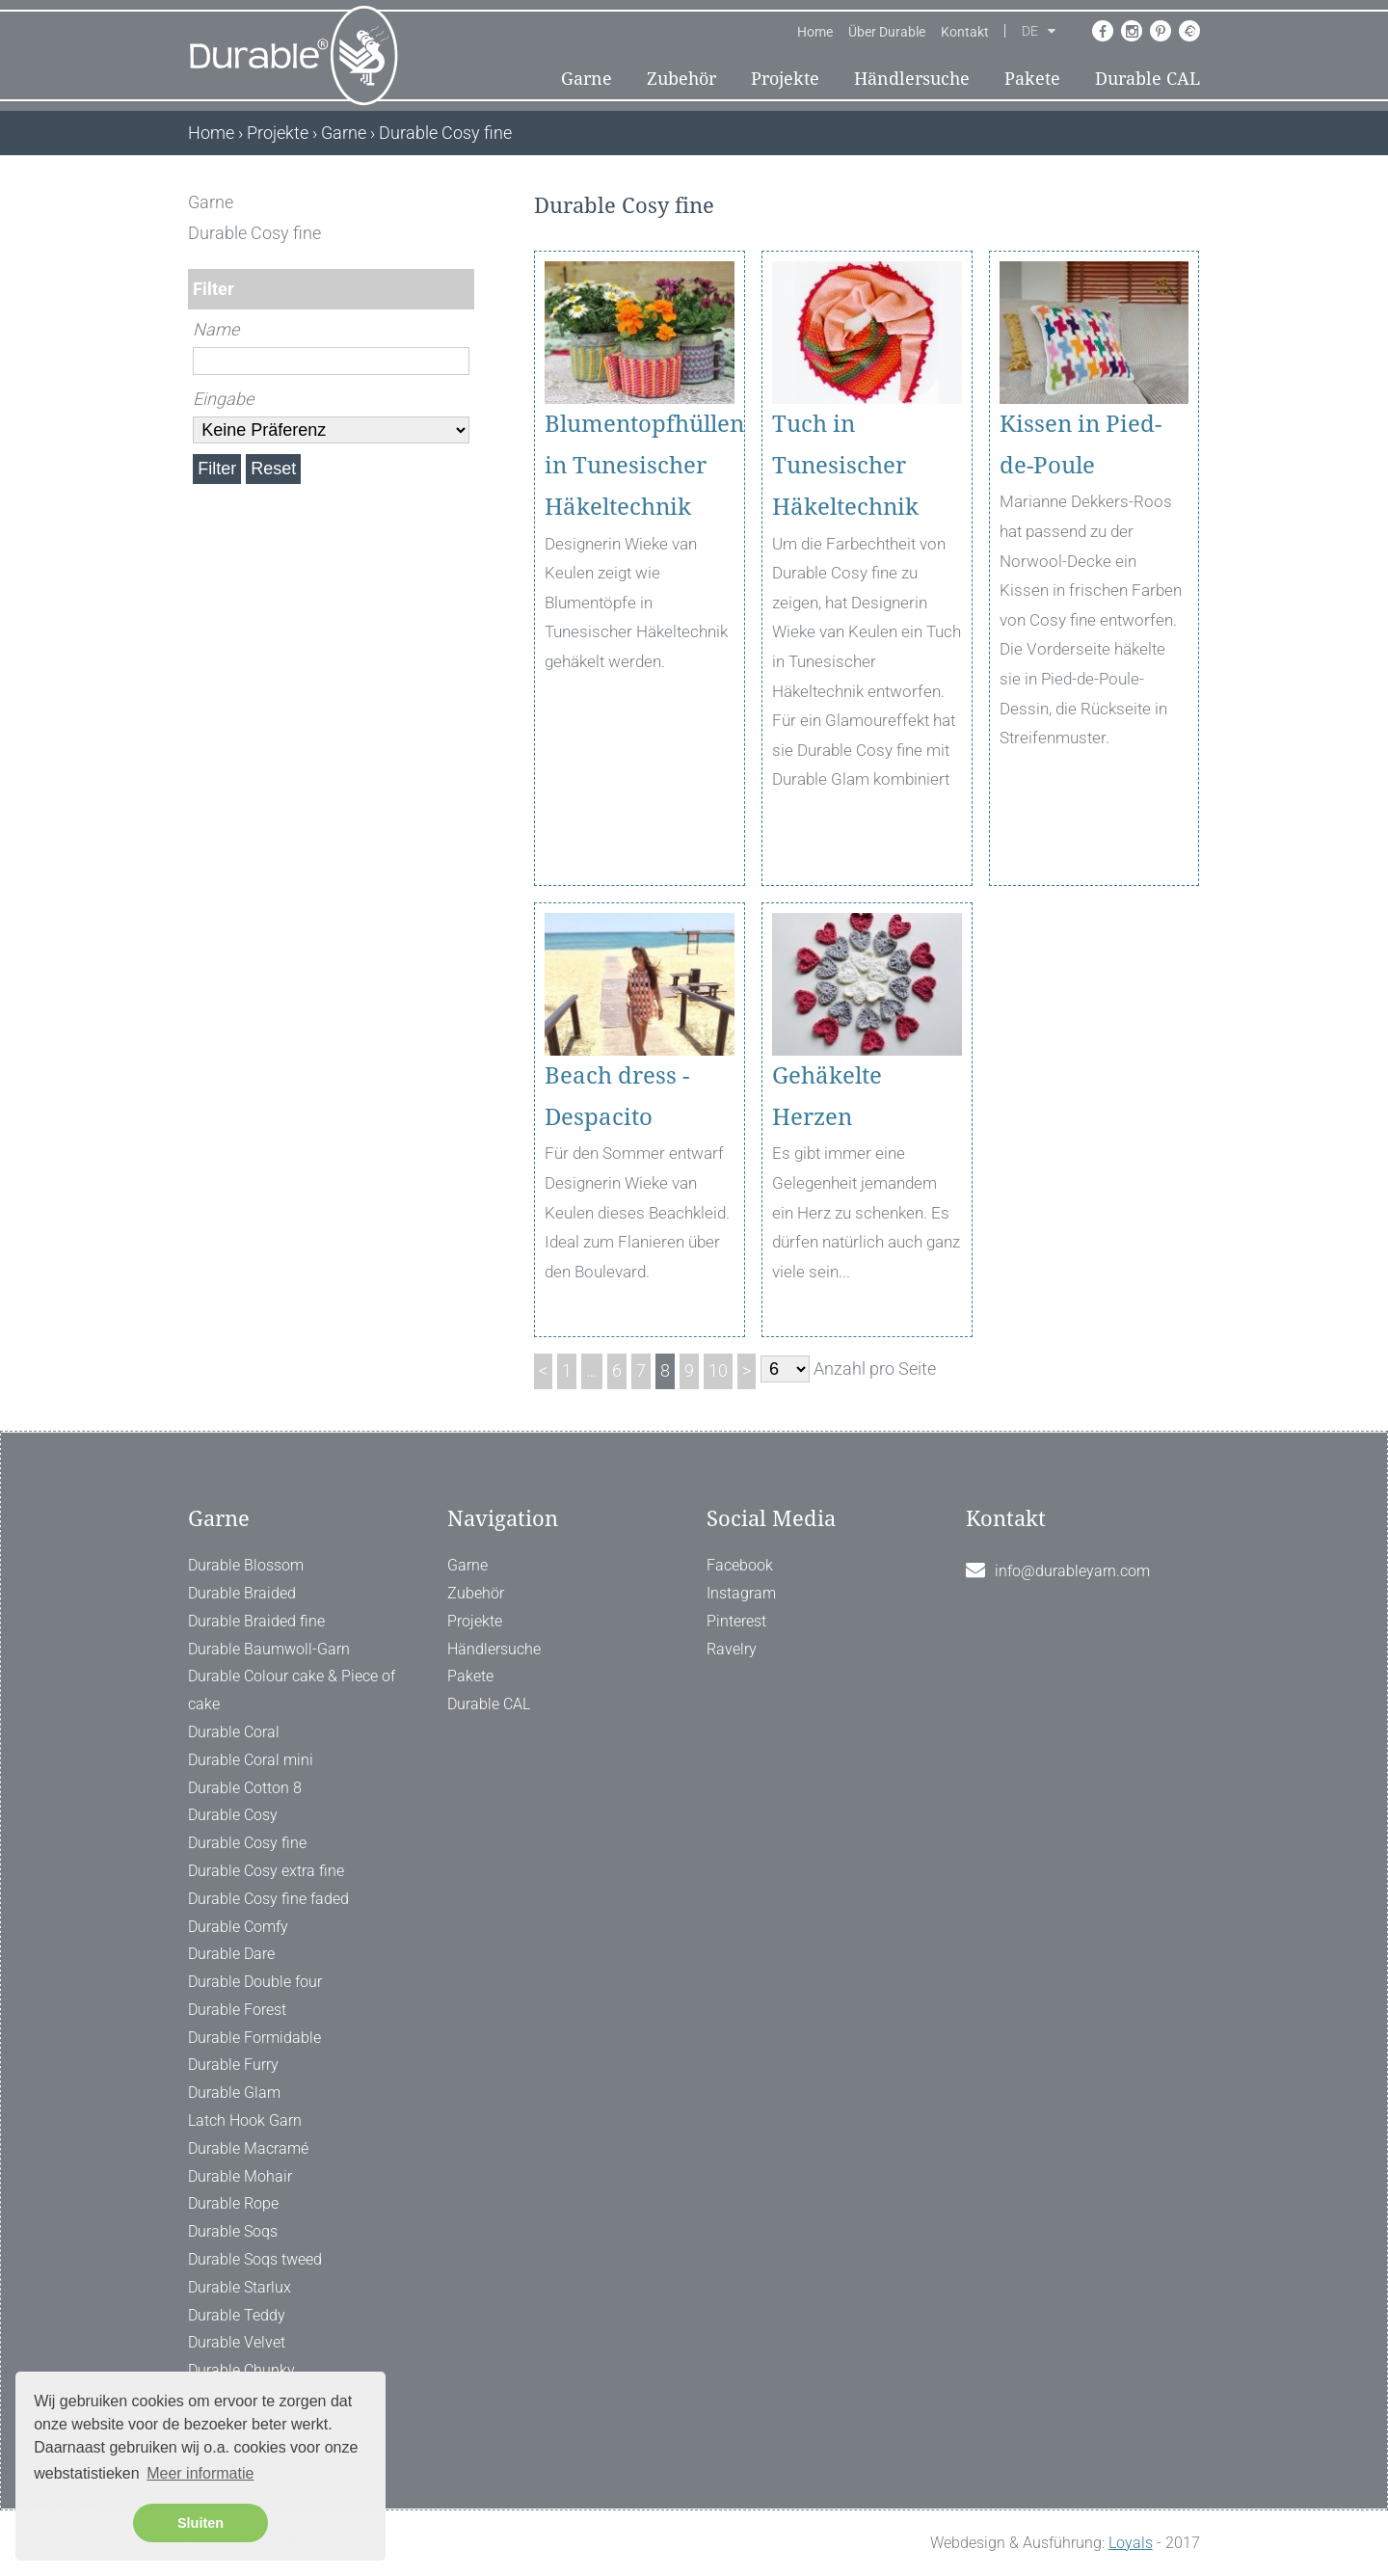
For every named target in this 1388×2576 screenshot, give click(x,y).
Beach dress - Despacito (617, 1096)
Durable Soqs (233, 2231)
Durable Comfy (238, 1927)
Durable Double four (255, 1981)
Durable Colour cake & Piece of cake (291, 1690)
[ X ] (461, 202)
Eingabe (223, 399)
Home (815, 32)
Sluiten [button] (200, 2523)
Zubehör (681, 78)
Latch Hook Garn (245, 2120)
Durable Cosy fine (247, 1843)
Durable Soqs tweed (255, 2259)
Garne (586, 78)
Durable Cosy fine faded (268, 1899)
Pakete (1032, 78)
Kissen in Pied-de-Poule (1080, 445)
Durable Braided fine (256, 1621)
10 (718, 1370)
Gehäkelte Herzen (827, 1096)
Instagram (741, 1593)
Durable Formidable (254, 2037)
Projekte (785, 78)
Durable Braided (242, 1593)
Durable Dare (231, 1954)
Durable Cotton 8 (245, 1788)
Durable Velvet (236, 2342)
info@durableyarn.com (1072, 1571)
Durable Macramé (248, 2148)
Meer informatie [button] (200, 2473)
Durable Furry (233, 2064)
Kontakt (965, 32)
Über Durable (886, 32)
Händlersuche (912, 78)
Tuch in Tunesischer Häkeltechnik (845, 466)
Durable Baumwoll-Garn (269, 1649)
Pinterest (736, 1621)
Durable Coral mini (250, 1760)
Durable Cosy (233, 1815)
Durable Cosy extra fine (266, 1871)
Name (216, 329)
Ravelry (732, 1649)
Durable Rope (233, 2203)
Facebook (740, 1565)
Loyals (1130, 2543)
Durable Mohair (240, 2176)
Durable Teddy (236, 2315)
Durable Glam (234, 2092)
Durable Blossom (246, 1565)
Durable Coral (234, 1732)
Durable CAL (1147, 78)
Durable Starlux (239, 2287)
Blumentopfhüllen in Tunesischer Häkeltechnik (639, 466)
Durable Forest (237, 2009)
